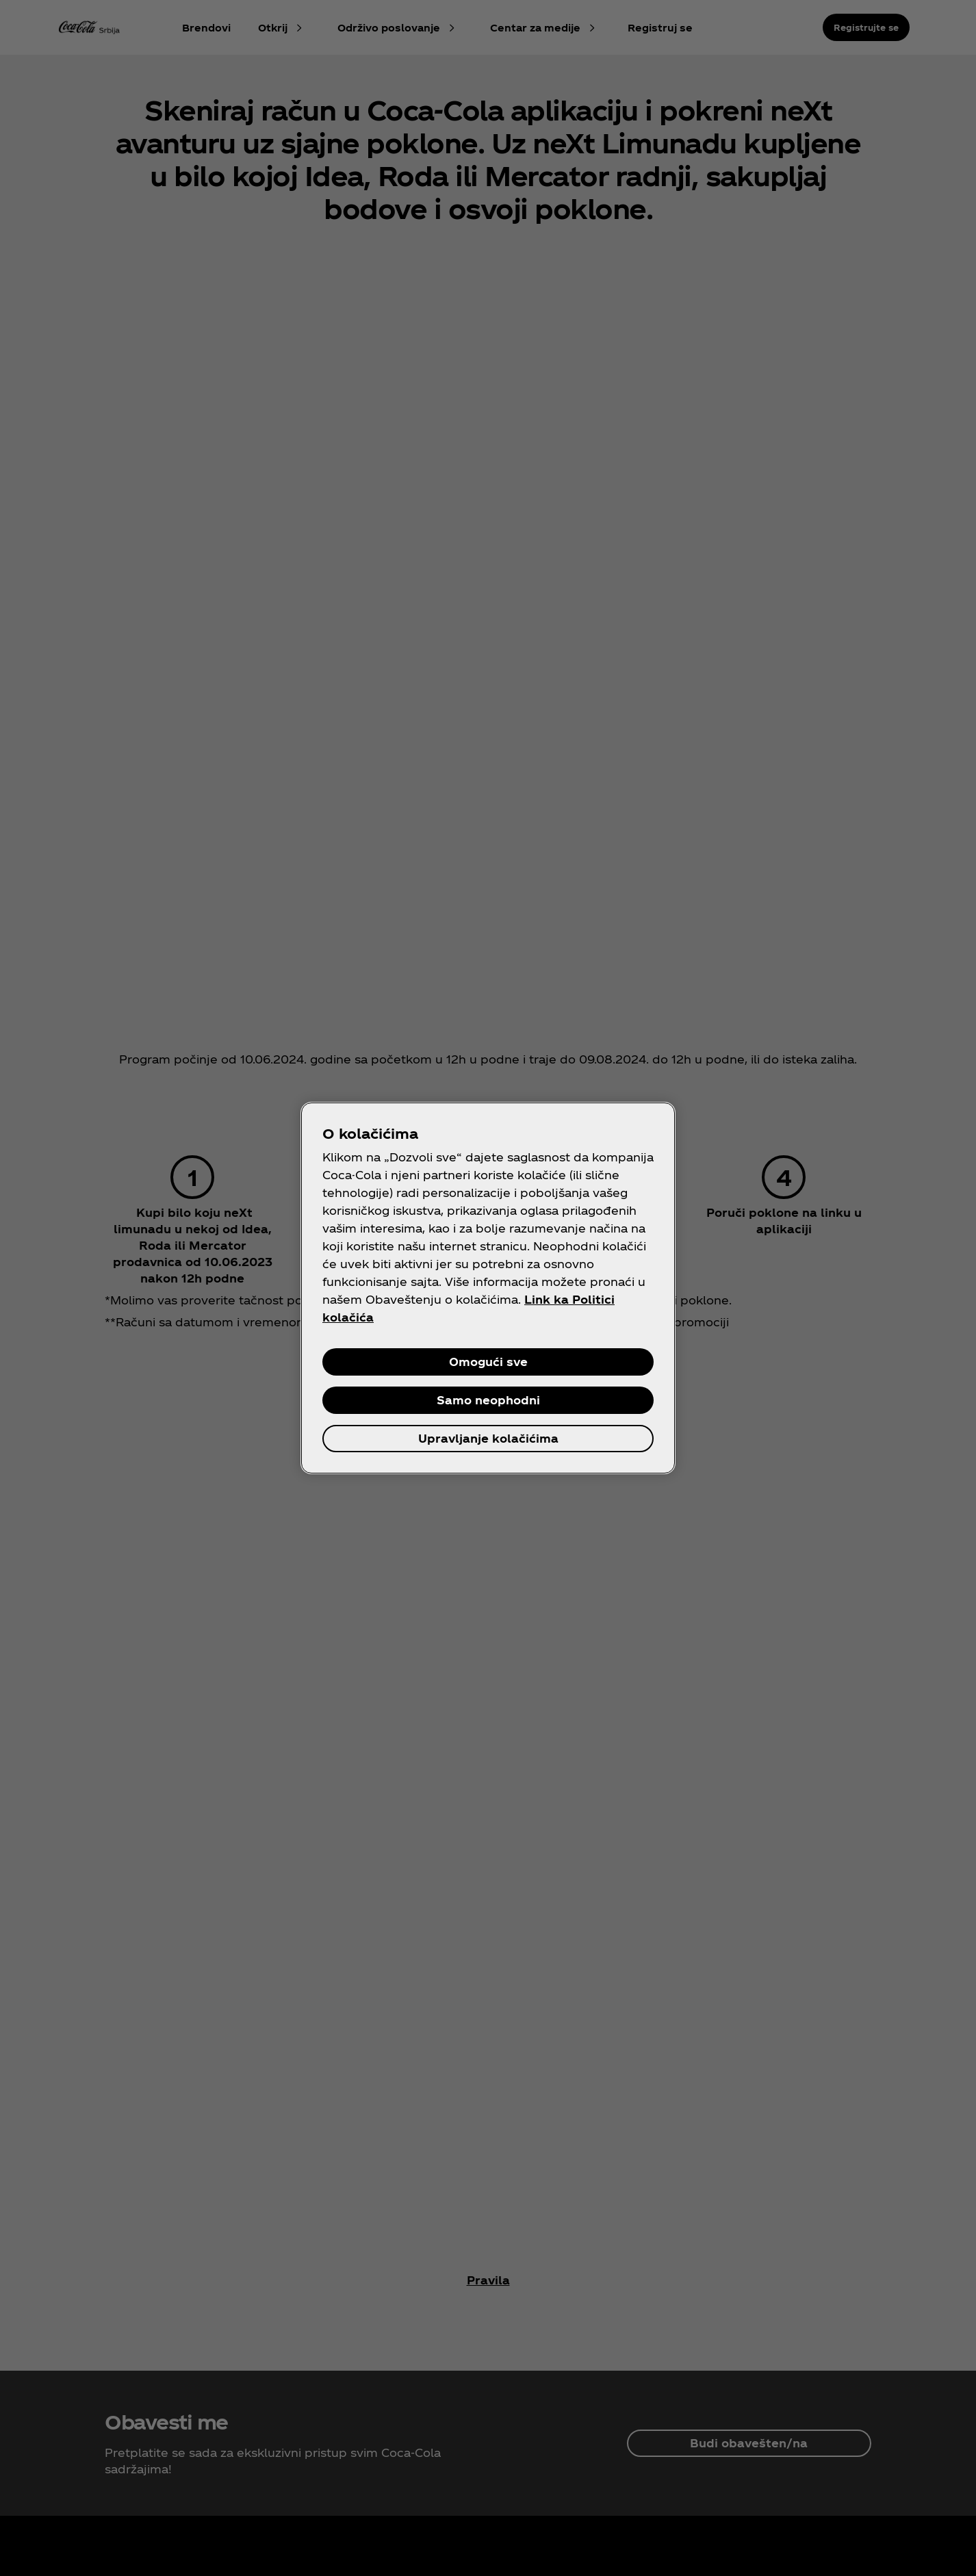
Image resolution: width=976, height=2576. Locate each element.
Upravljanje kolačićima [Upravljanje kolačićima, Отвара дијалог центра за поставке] (488, 1438)
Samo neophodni (488, 1399)
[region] (488, 1288)
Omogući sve (488, 1361)
